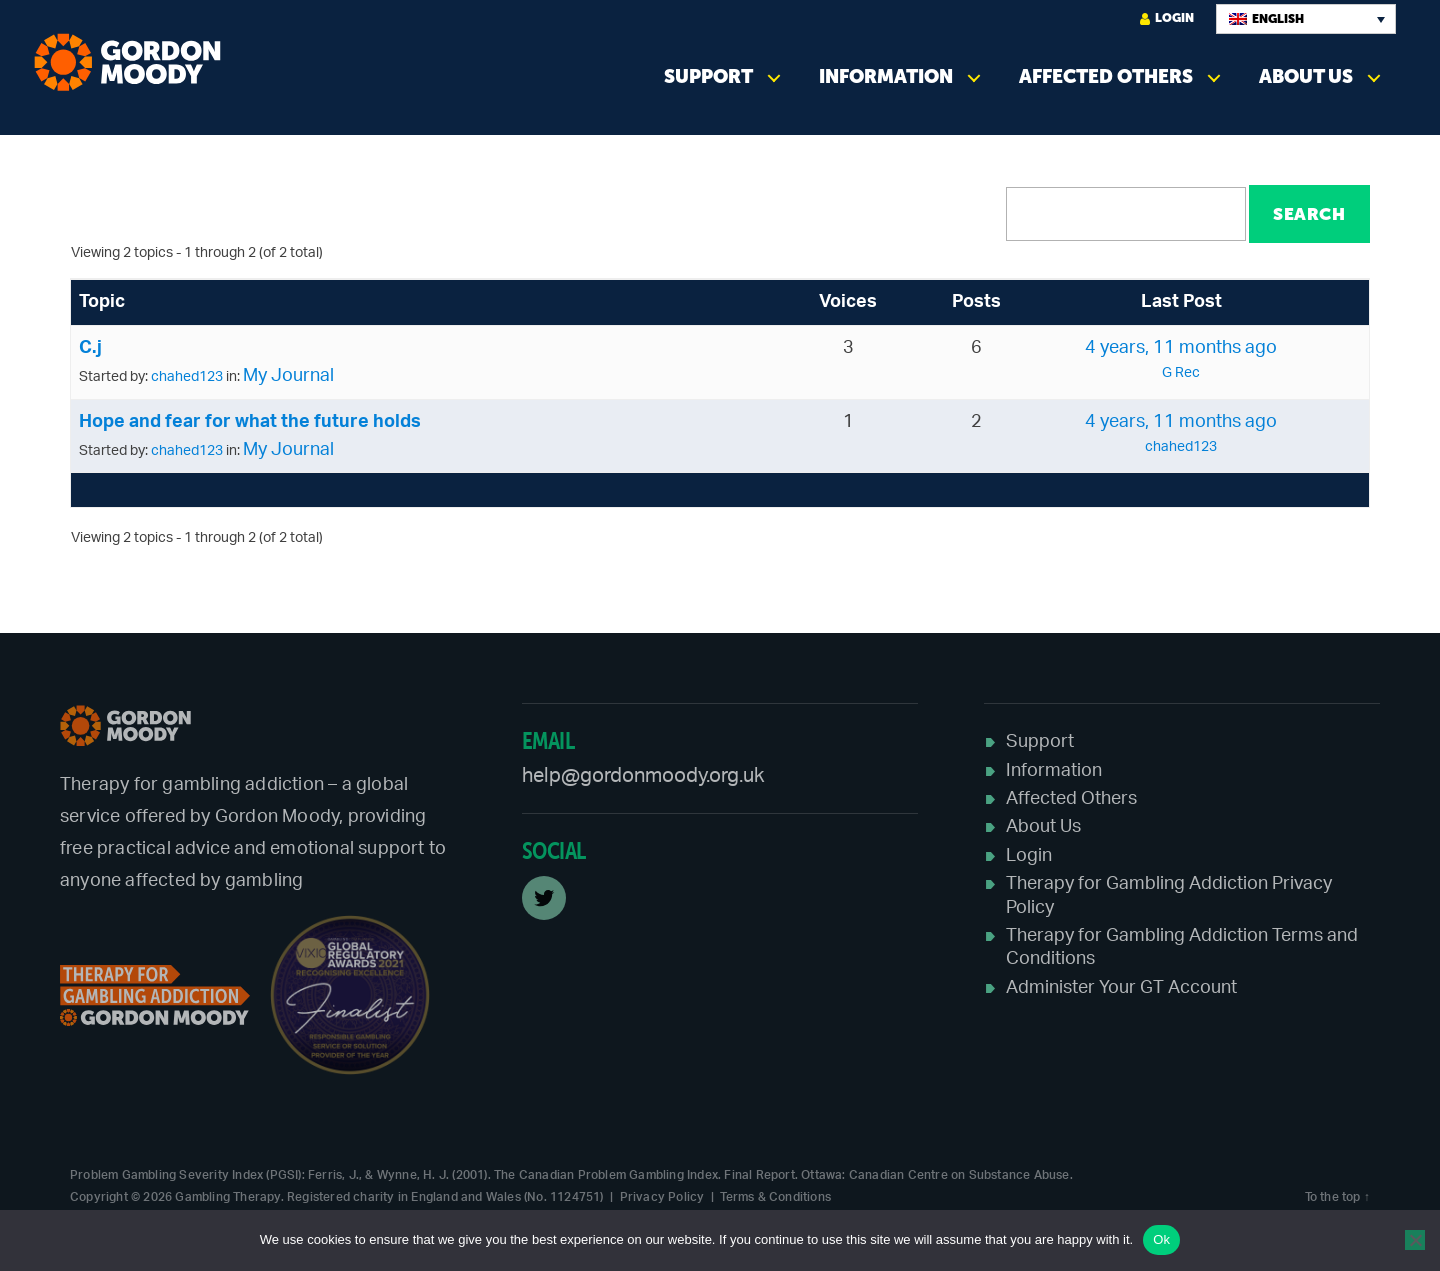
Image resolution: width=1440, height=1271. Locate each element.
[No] (1415, 1240)
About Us (1306, 76)
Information (886, 76)
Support (708, 76)
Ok (1161, 1239)
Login (1167, 18)
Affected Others (1106, 76)
